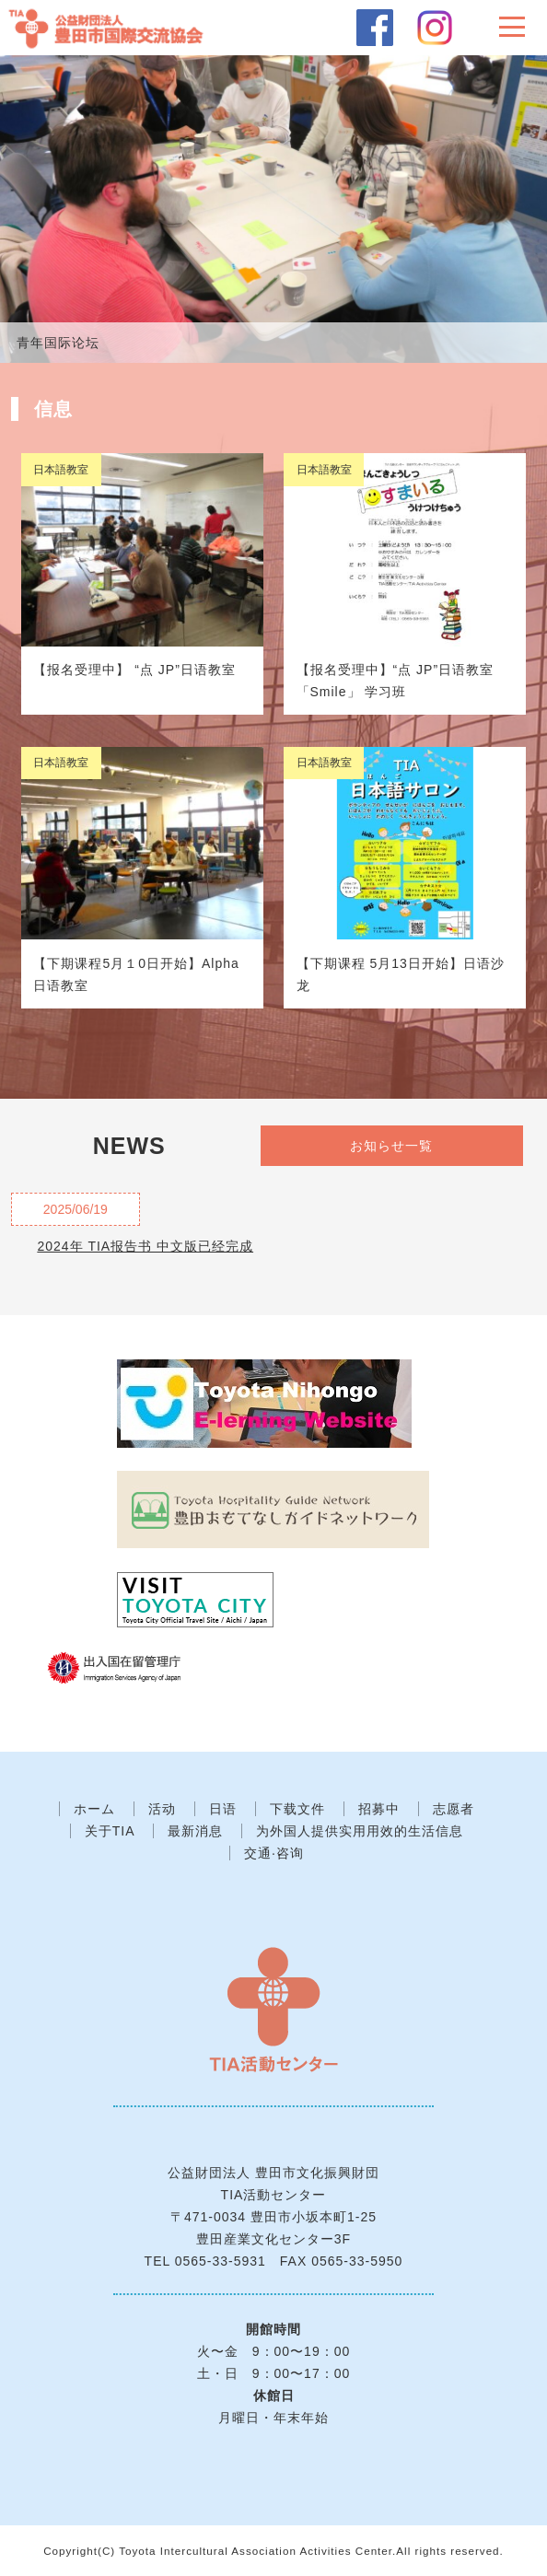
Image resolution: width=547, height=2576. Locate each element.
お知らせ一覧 (391, 1145)
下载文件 (297, 1808)
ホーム (94, 1808)
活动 (162, 1808)
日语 (223, 1808)
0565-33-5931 (220, 2261)
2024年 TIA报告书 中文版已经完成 (145, 1246)
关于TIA (110, 1831)
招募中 (379, 1808)
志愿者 (453, 1808)
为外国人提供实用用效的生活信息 (359, 1831)
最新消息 (195, 1831)
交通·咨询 (274, 1853)
